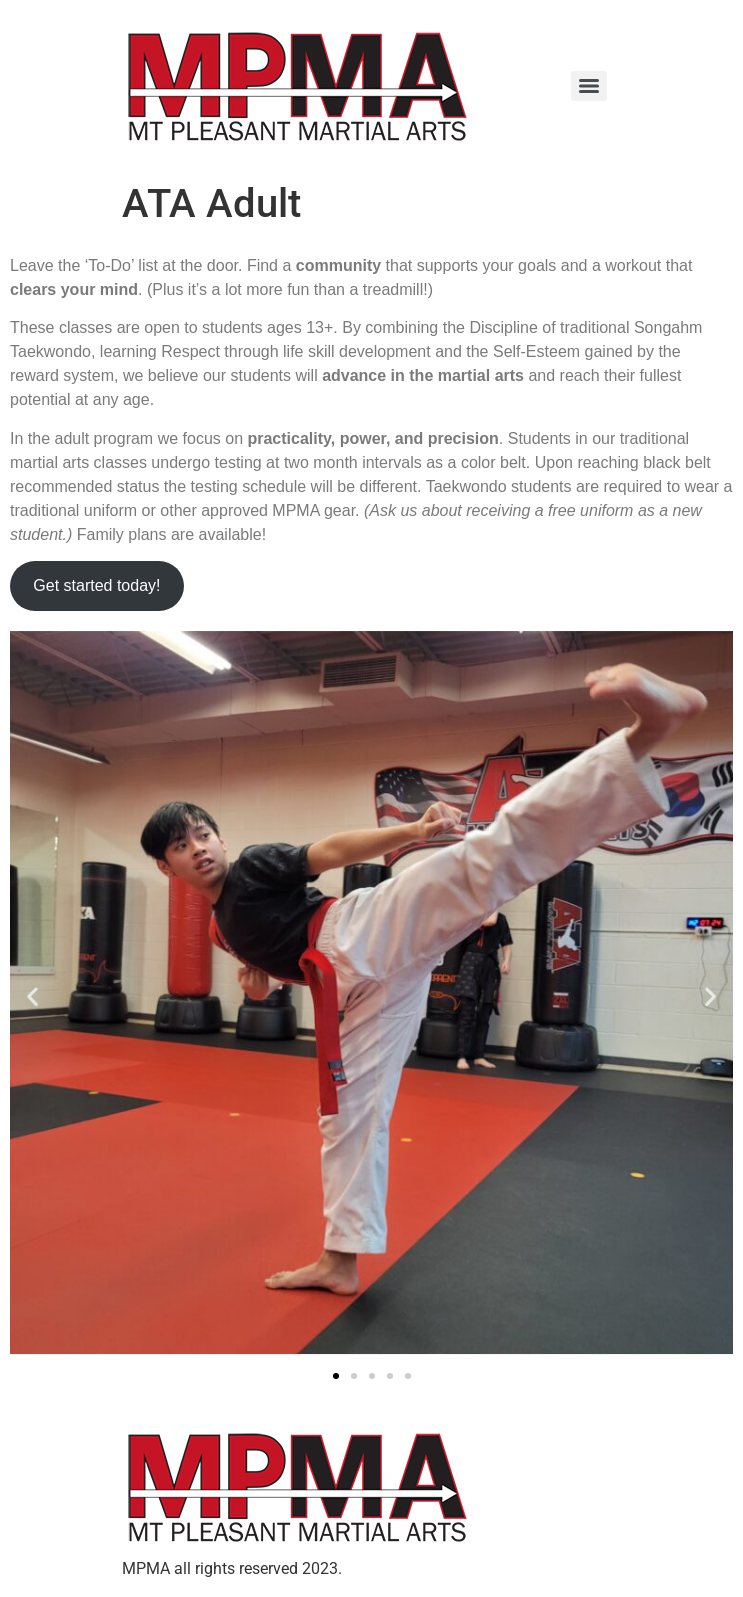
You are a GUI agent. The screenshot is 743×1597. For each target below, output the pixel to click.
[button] (32, 995)
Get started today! (96, 585)
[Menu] (589, 86)
